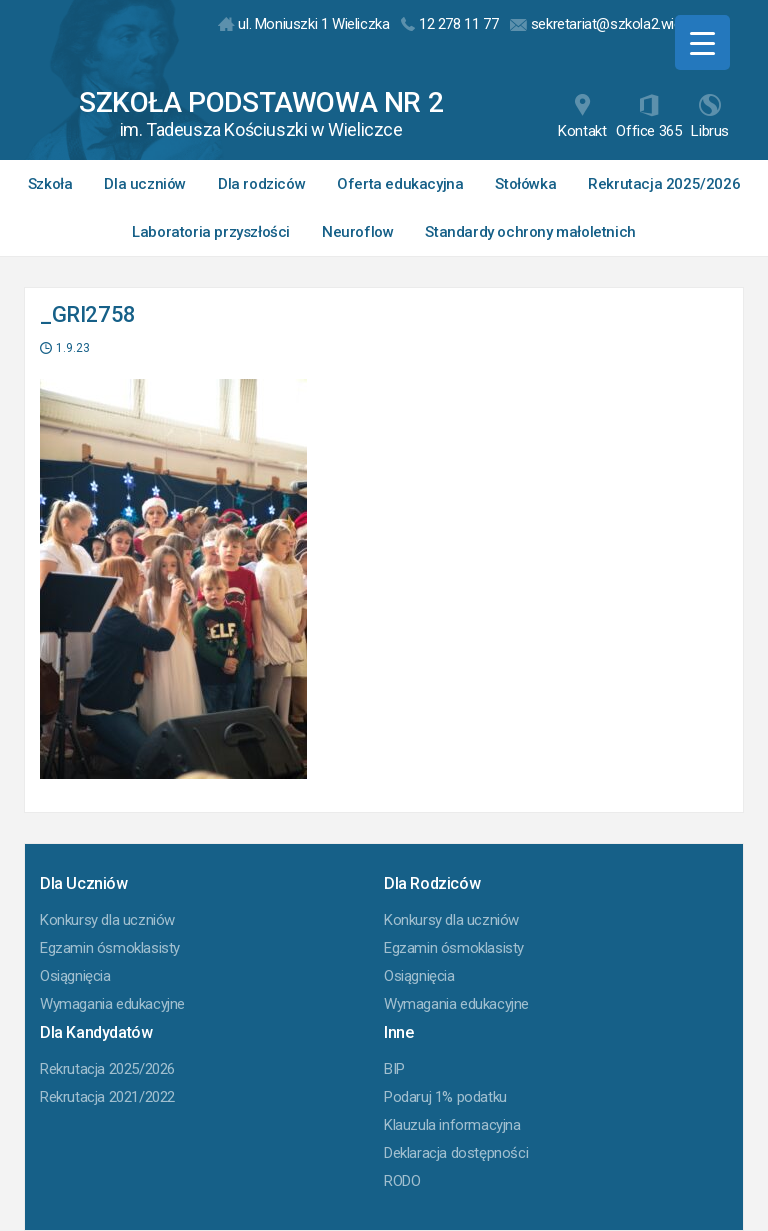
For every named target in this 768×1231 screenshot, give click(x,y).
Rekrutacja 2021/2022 (107, 1097)
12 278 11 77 (449, 24)
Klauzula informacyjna (452, 1125)
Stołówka (525, 184)
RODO (402, 1181)
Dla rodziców (261, 184)
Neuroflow (357, 232)
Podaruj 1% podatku (445, 1097)
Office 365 (648, 117)
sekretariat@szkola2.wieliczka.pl (619, 24)
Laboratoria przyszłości (211, 232)
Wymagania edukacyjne (112, 1004)
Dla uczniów (145, 184)
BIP (394, 1069)
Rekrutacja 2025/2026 (664, 184)
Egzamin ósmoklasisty (110, 948)
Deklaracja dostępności (456, 1153)
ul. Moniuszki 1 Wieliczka (304, 24)
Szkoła (50, 184)
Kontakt (582, 117)
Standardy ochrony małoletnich (530, 232)
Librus (710, 117)
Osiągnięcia (75, 976)
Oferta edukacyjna (400, 184)
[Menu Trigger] (702, 42)
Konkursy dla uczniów (107, 920)
